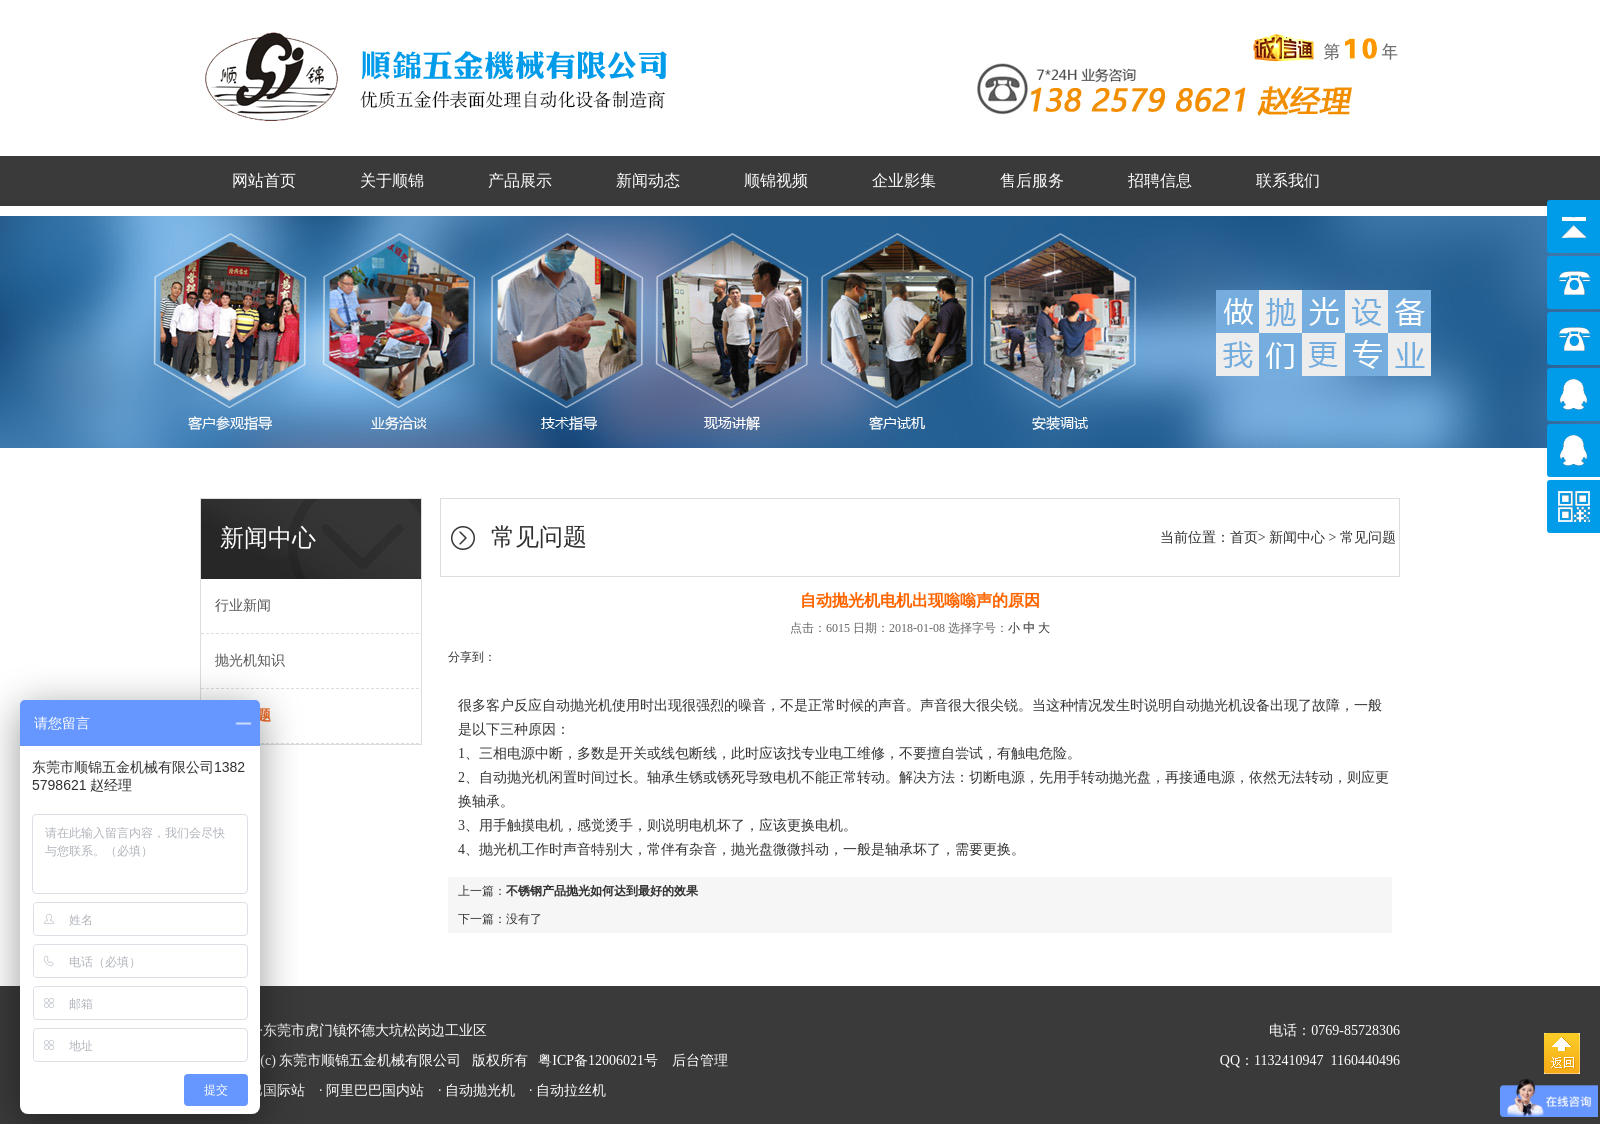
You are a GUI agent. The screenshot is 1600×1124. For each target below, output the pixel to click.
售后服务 (1032, 180)
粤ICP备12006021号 (598, 1060)
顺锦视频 (776, 180)
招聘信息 (1160, 180)
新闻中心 (1297, 537)
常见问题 (1368, 537)
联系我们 (1288, 180)
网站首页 (264, 180)
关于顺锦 (392, 180)
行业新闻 (236, 605)
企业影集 (904, 180)
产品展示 (520, 180)
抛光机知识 (243, 660)
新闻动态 (648, 180)
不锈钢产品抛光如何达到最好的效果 (602, 891)
